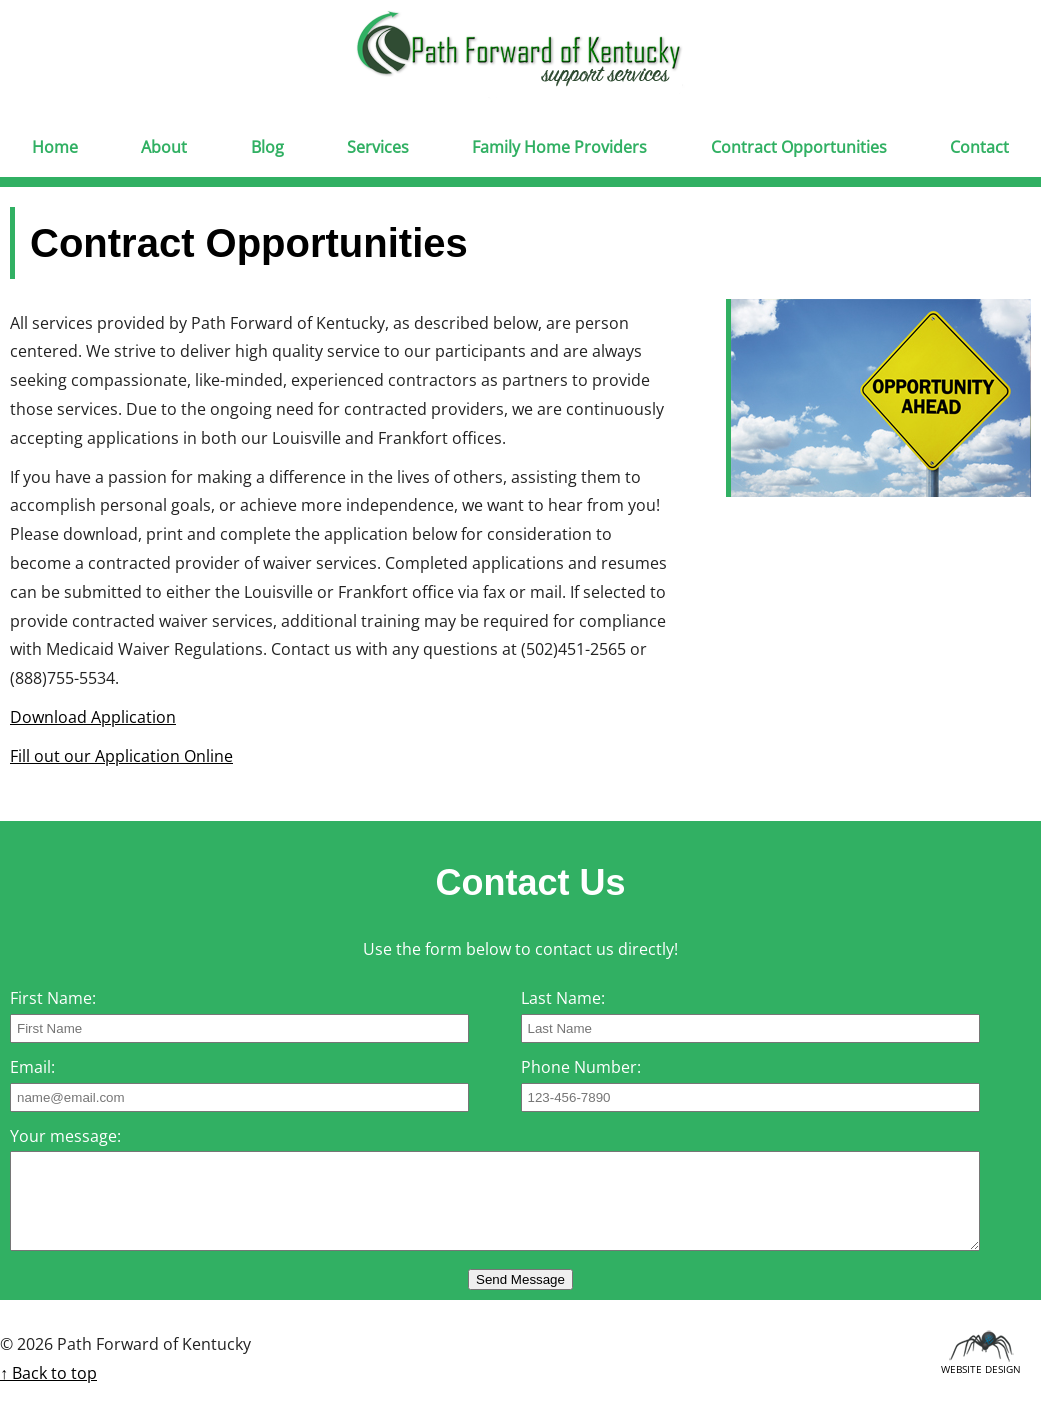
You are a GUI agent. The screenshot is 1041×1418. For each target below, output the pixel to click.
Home (55, 147)
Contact (979, 147)
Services (378, 147)
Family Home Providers (559, 147)
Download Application (93, 717)
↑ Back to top (48, 1373)
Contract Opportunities (799, 147)
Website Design (981, 1366)
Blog (267, 147)
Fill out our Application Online (121, 756)
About (164, 147)
